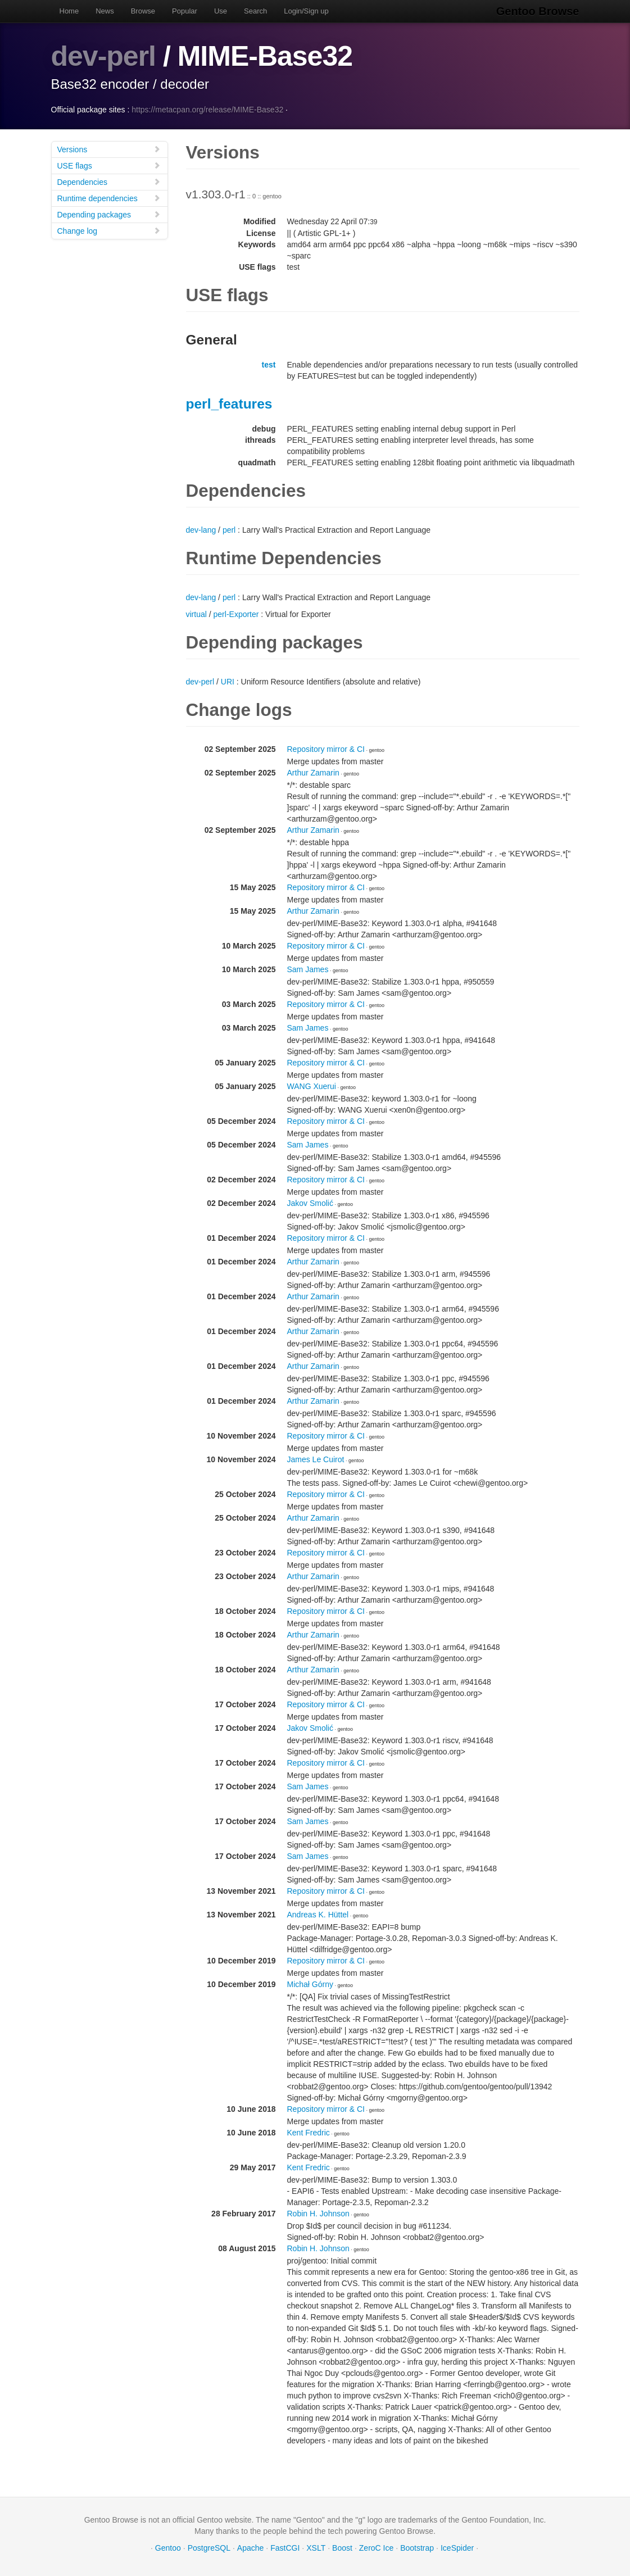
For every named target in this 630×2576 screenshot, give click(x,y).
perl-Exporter (236, 614)
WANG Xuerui (311, 1086)
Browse (143, 11)
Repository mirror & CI (326, 749)
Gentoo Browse (537, 11)
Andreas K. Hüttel (318, 1914)
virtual (196, 614)
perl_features (229, 403)
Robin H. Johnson (318, 2213)
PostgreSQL (209, 2547)
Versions (109, 149)
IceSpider (457, 2547)
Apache (250, 2547)
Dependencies (109, 182)
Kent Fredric (308, 2132)
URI (227, 681)
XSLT (315, 2547)
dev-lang (201, 529)
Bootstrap (417, 2547)
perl (229, 529)
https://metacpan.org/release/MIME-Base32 (207, 109)
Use (220, 11)
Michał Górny (310, 1984)
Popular (184, 11)
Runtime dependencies (109, 198)
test (269, 364)
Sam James (308, 969)
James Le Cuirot (316, 1459)
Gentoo (168, 2547)
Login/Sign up (306, 11)
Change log (109, 230)
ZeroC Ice (376, 2547)
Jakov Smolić (310, 1203)
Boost (342, 2547)
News (105, 11)
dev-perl (103, 56)
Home (69, 11)
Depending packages (109, 214)
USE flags (109, 165)
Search (255, 11)
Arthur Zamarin (313, 772)
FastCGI (285, 2547)
